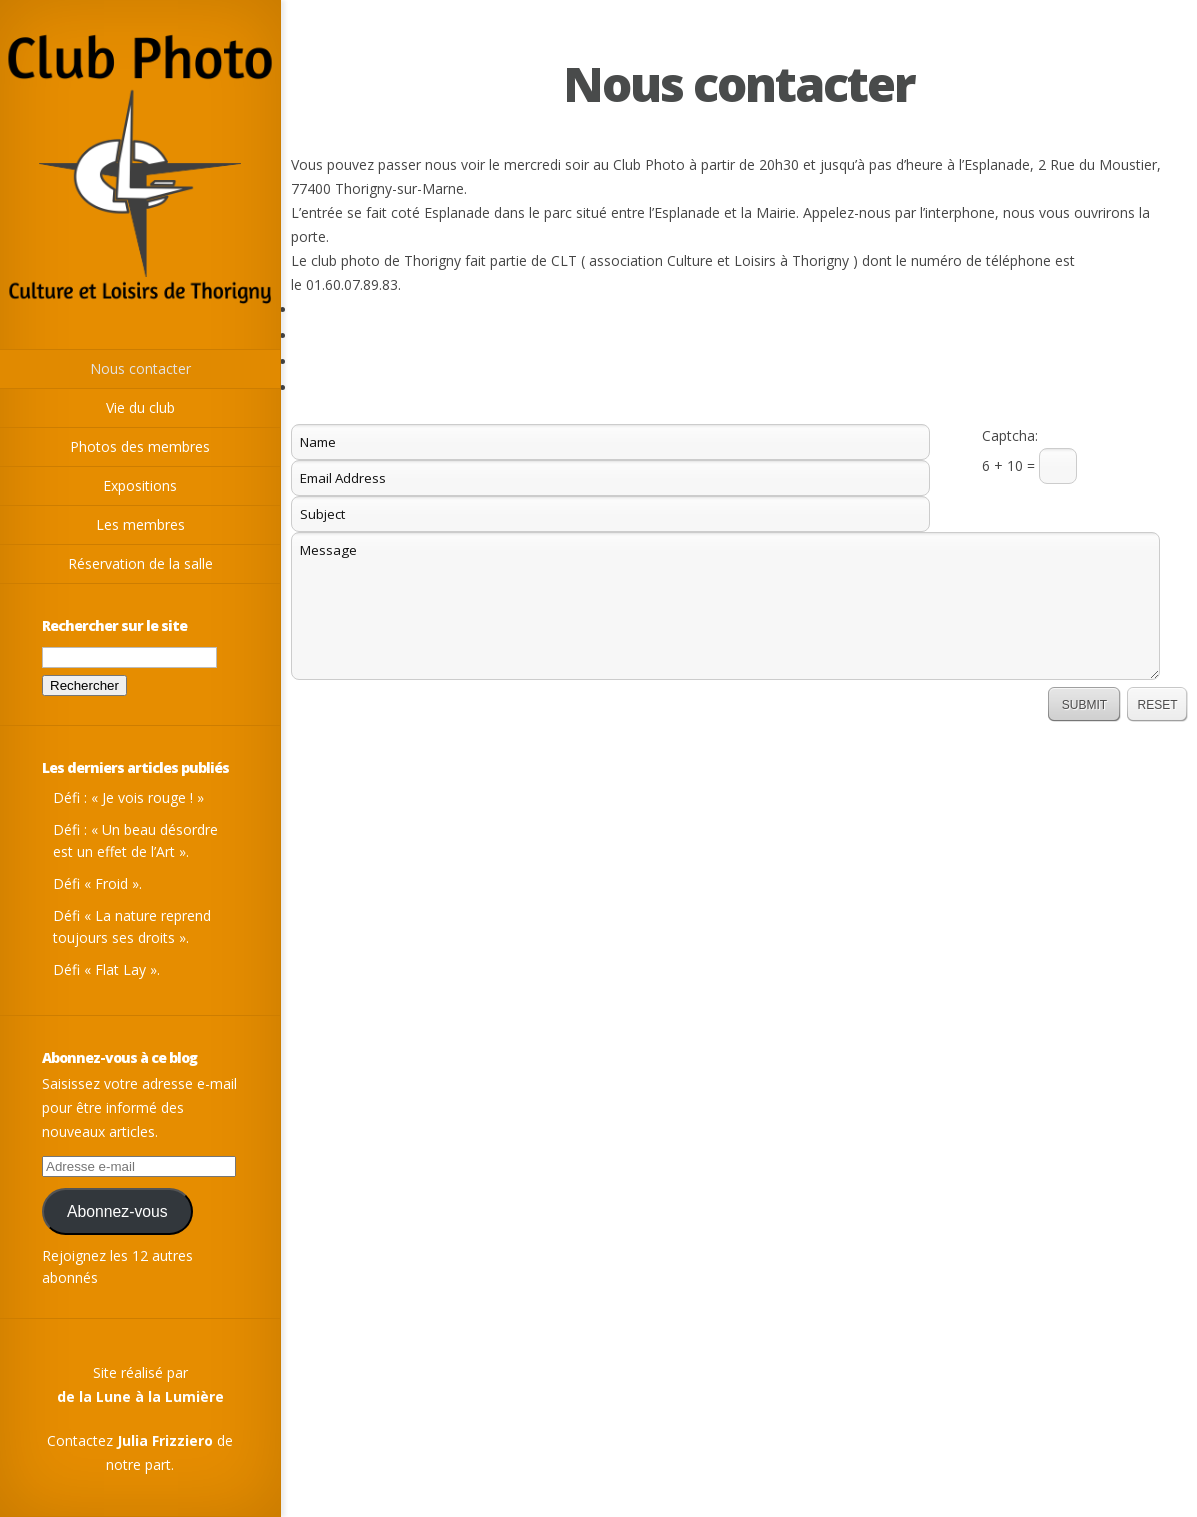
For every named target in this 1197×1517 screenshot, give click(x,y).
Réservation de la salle (140, 563)
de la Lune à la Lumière (140, 1396)
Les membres (140, 524)
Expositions (140, 485)
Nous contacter (140, 368)
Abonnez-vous (117, 1211)
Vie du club (140, 407)
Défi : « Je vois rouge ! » (128, 797)
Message (725, 606)
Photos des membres (140, 446)
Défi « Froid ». (97, 883)
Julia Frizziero (165, 1440)
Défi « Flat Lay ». (106, 969)
